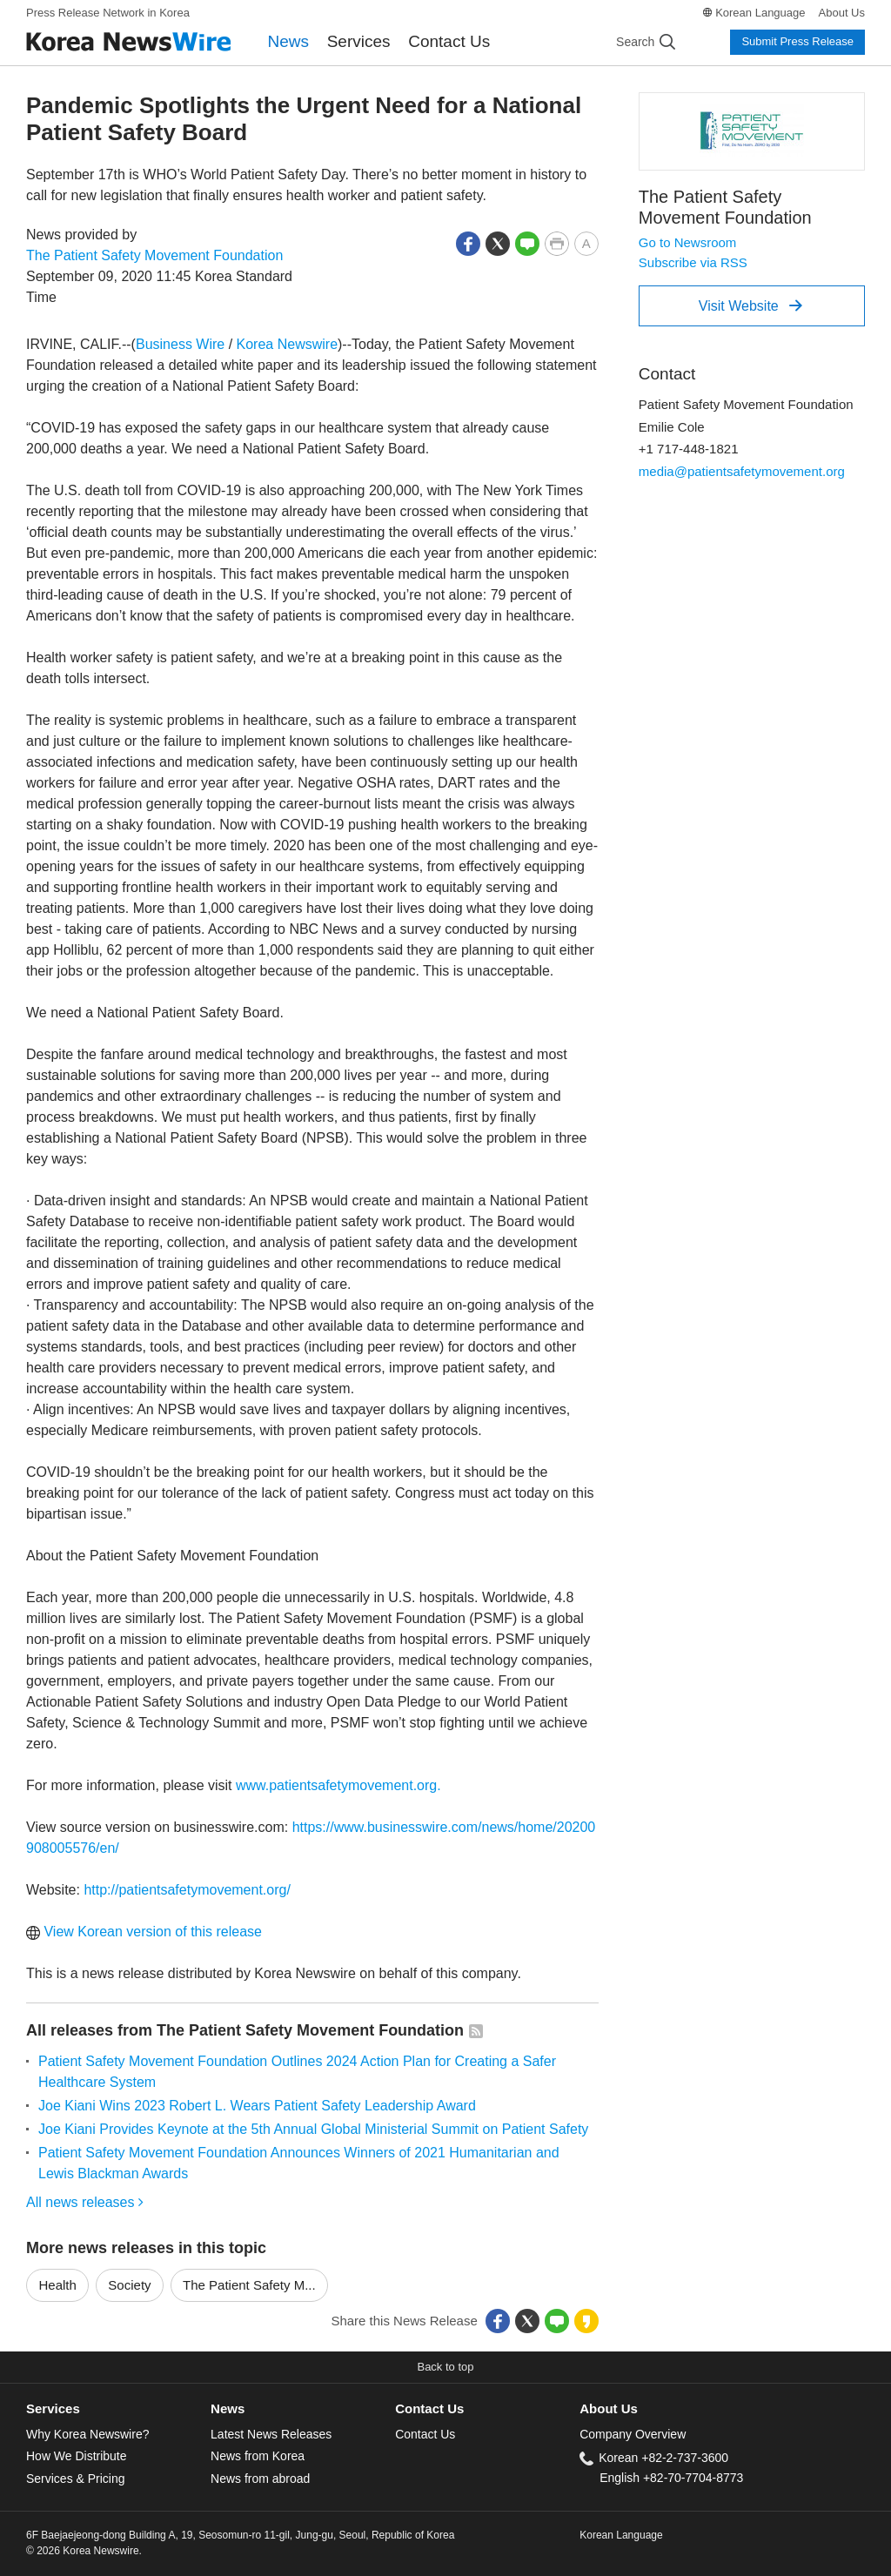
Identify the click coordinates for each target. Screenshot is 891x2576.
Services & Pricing (75, 2478)
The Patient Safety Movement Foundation (154, 255)
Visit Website (750, 305)
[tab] (118, 2409)
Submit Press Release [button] (797, 41)
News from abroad (260, 2478)
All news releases (85, 2202)
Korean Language (760, 12)
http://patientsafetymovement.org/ (187, 1889)
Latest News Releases (271, 2434)
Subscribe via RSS (693, 262)
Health (58, 2284)
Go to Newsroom (688, 242)
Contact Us (449, 41)
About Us (842, 12)
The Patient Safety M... (249, 2284)
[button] (468, 242)
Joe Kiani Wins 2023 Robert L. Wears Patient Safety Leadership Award (257, 2105)
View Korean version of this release (144, 1931)
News (289, 41)
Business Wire (180, 344)
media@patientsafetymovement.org (742, 471)
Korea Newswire (287, 344)
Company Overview (632, 2434)
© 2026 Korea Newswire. (84, 2551)
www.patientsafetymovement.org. (338, 1785)
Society (129, 2284)
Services (359, 41)
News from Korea (258, 2456)
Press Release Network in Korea (108, 12)
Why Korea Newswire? (87, 2434)
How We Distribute (76, 2456)
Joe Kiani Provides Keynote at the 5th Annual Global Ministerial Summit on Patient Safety (313, 2129)
